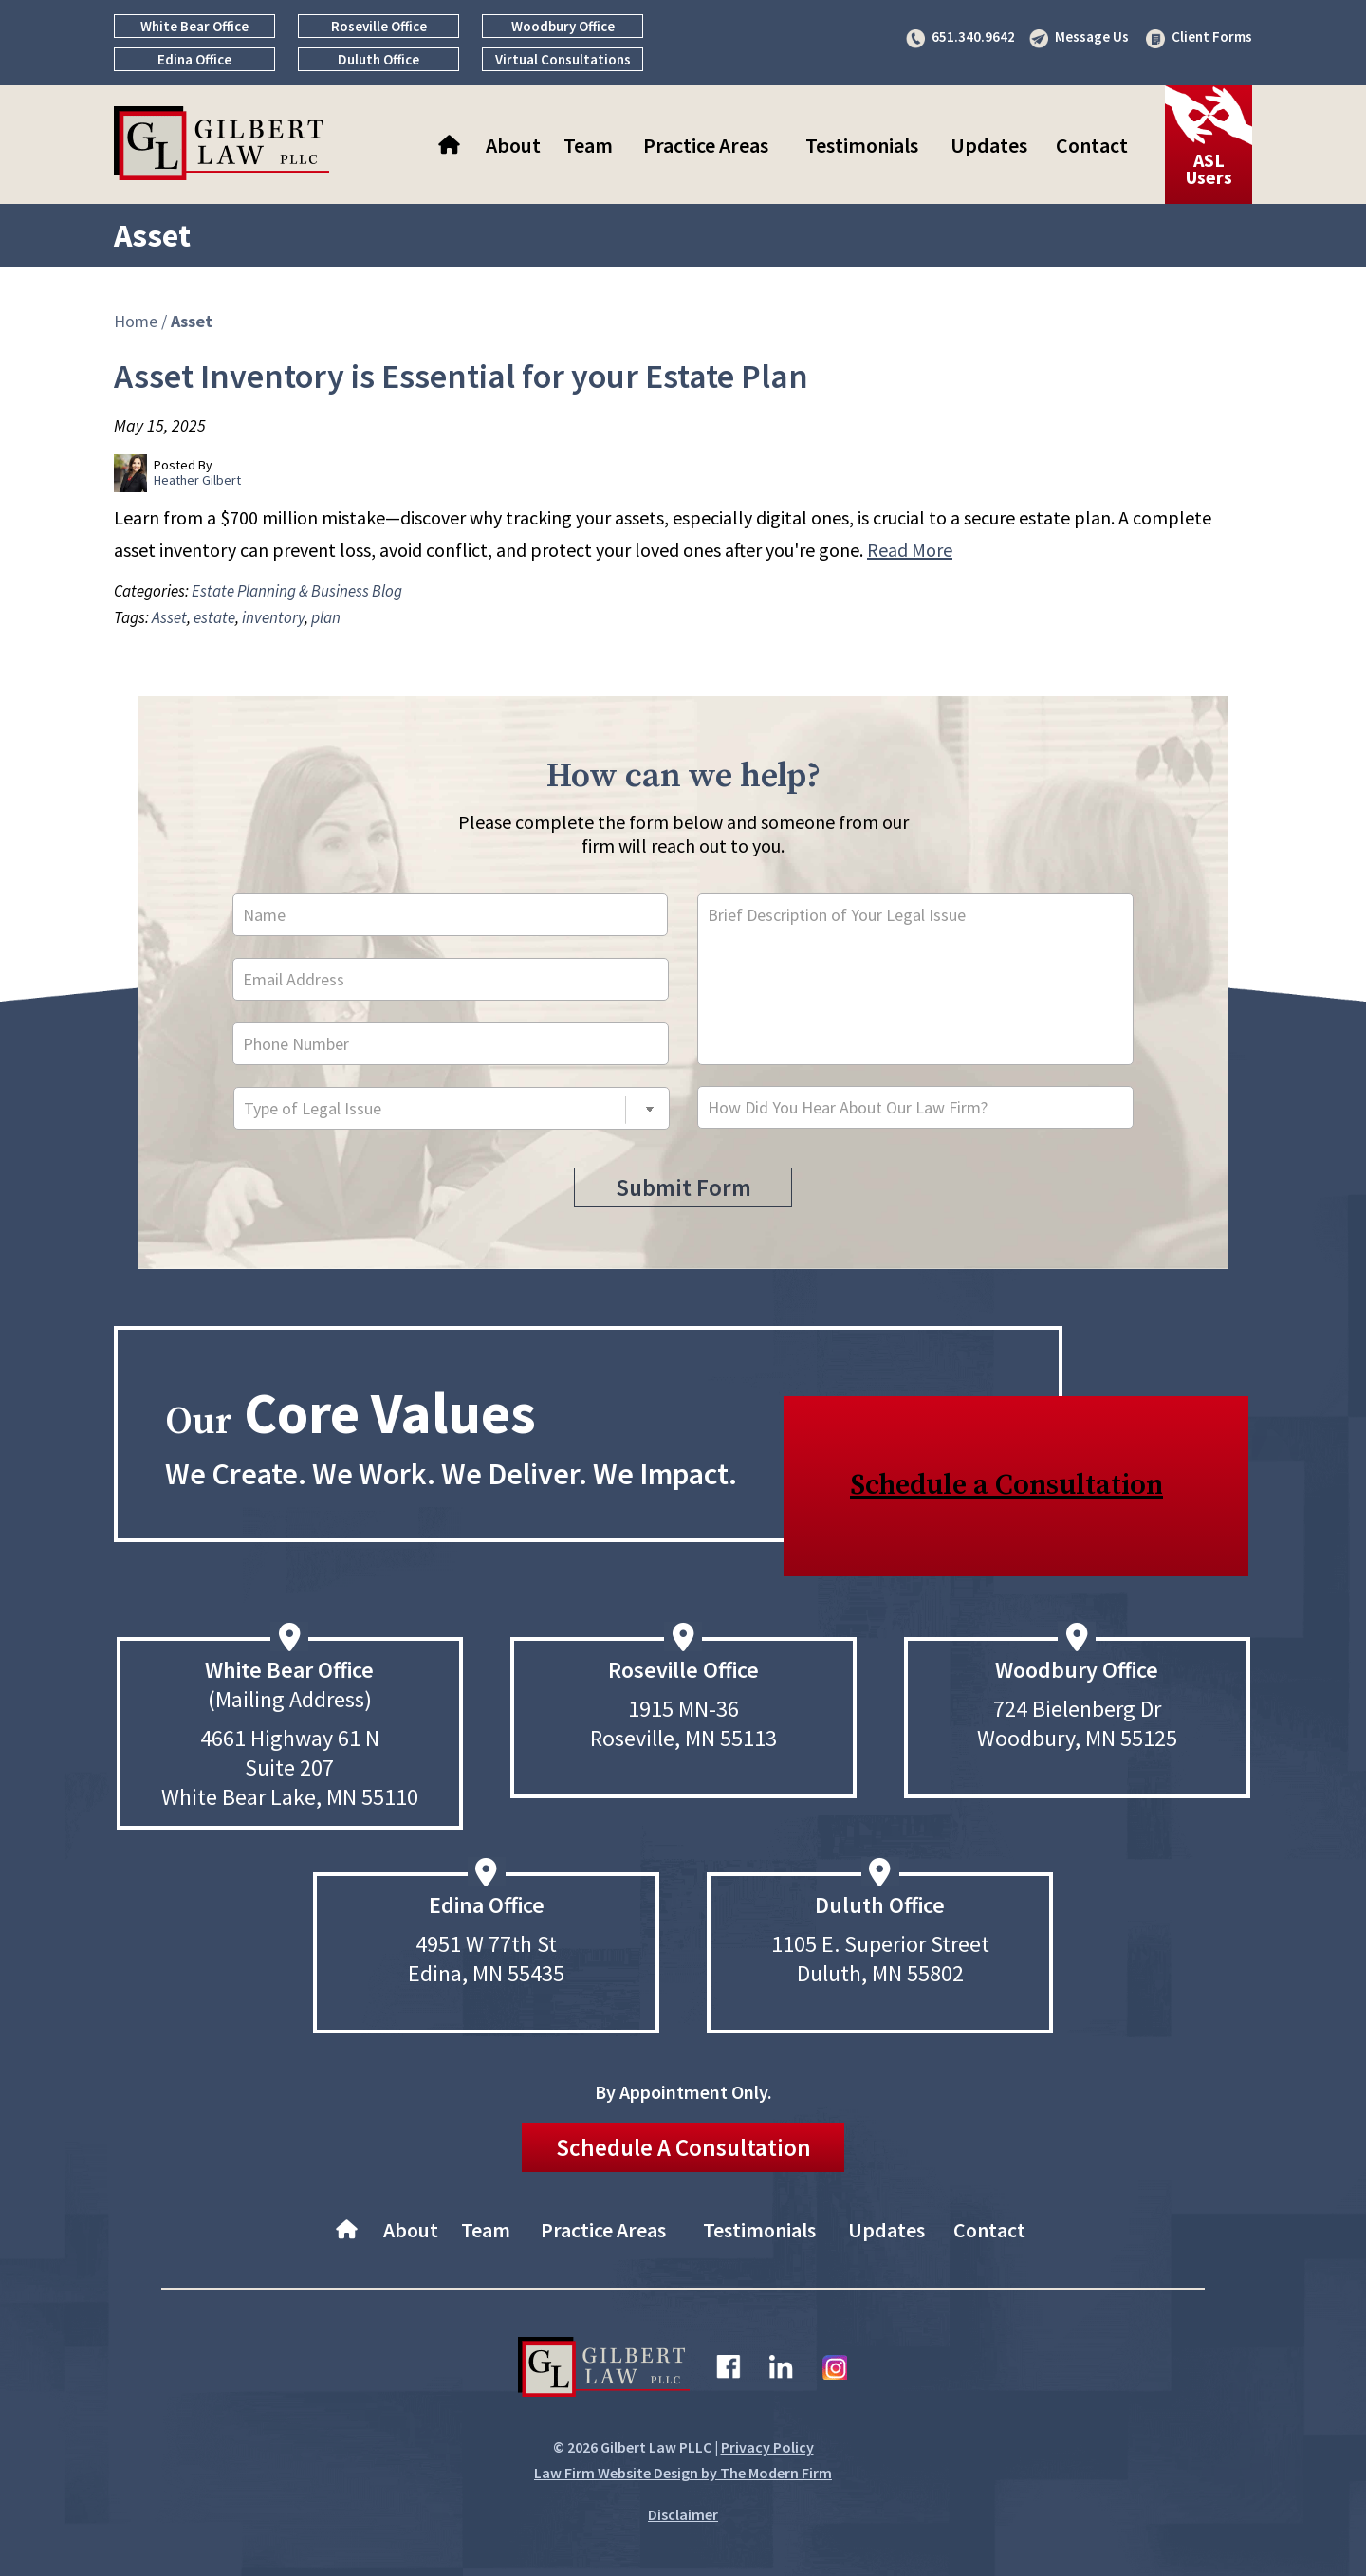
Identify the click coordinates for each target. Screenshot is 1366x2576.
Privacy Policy (767, 2447)
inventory (273, 617)
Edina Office (194, 59)
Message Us (1092, 37)
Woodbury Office (563, 26)
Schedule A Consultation (683, 2147)
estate (214, 617)
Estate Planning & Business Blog (297, 590)
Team (588, 145)
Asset (169, 617)
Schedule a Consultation (1006, 1485)
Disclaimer (683, 2514)
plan (326, 617)
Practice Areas (705, 145)
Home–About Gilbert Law (451, 145)
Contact (1092, 145)
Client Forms (1212, 37)
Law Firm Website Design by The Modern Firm (683, 2472)
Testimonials (861, 145)
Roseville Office (379, 26)
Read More (909, 549)
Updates (989, 145)
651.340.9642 (973, 37)
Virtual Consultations (563, 59)
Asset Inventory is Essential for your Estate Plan (461, 376)
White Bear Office (194, 26)
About (513, 145)
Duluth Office (378, 59)
